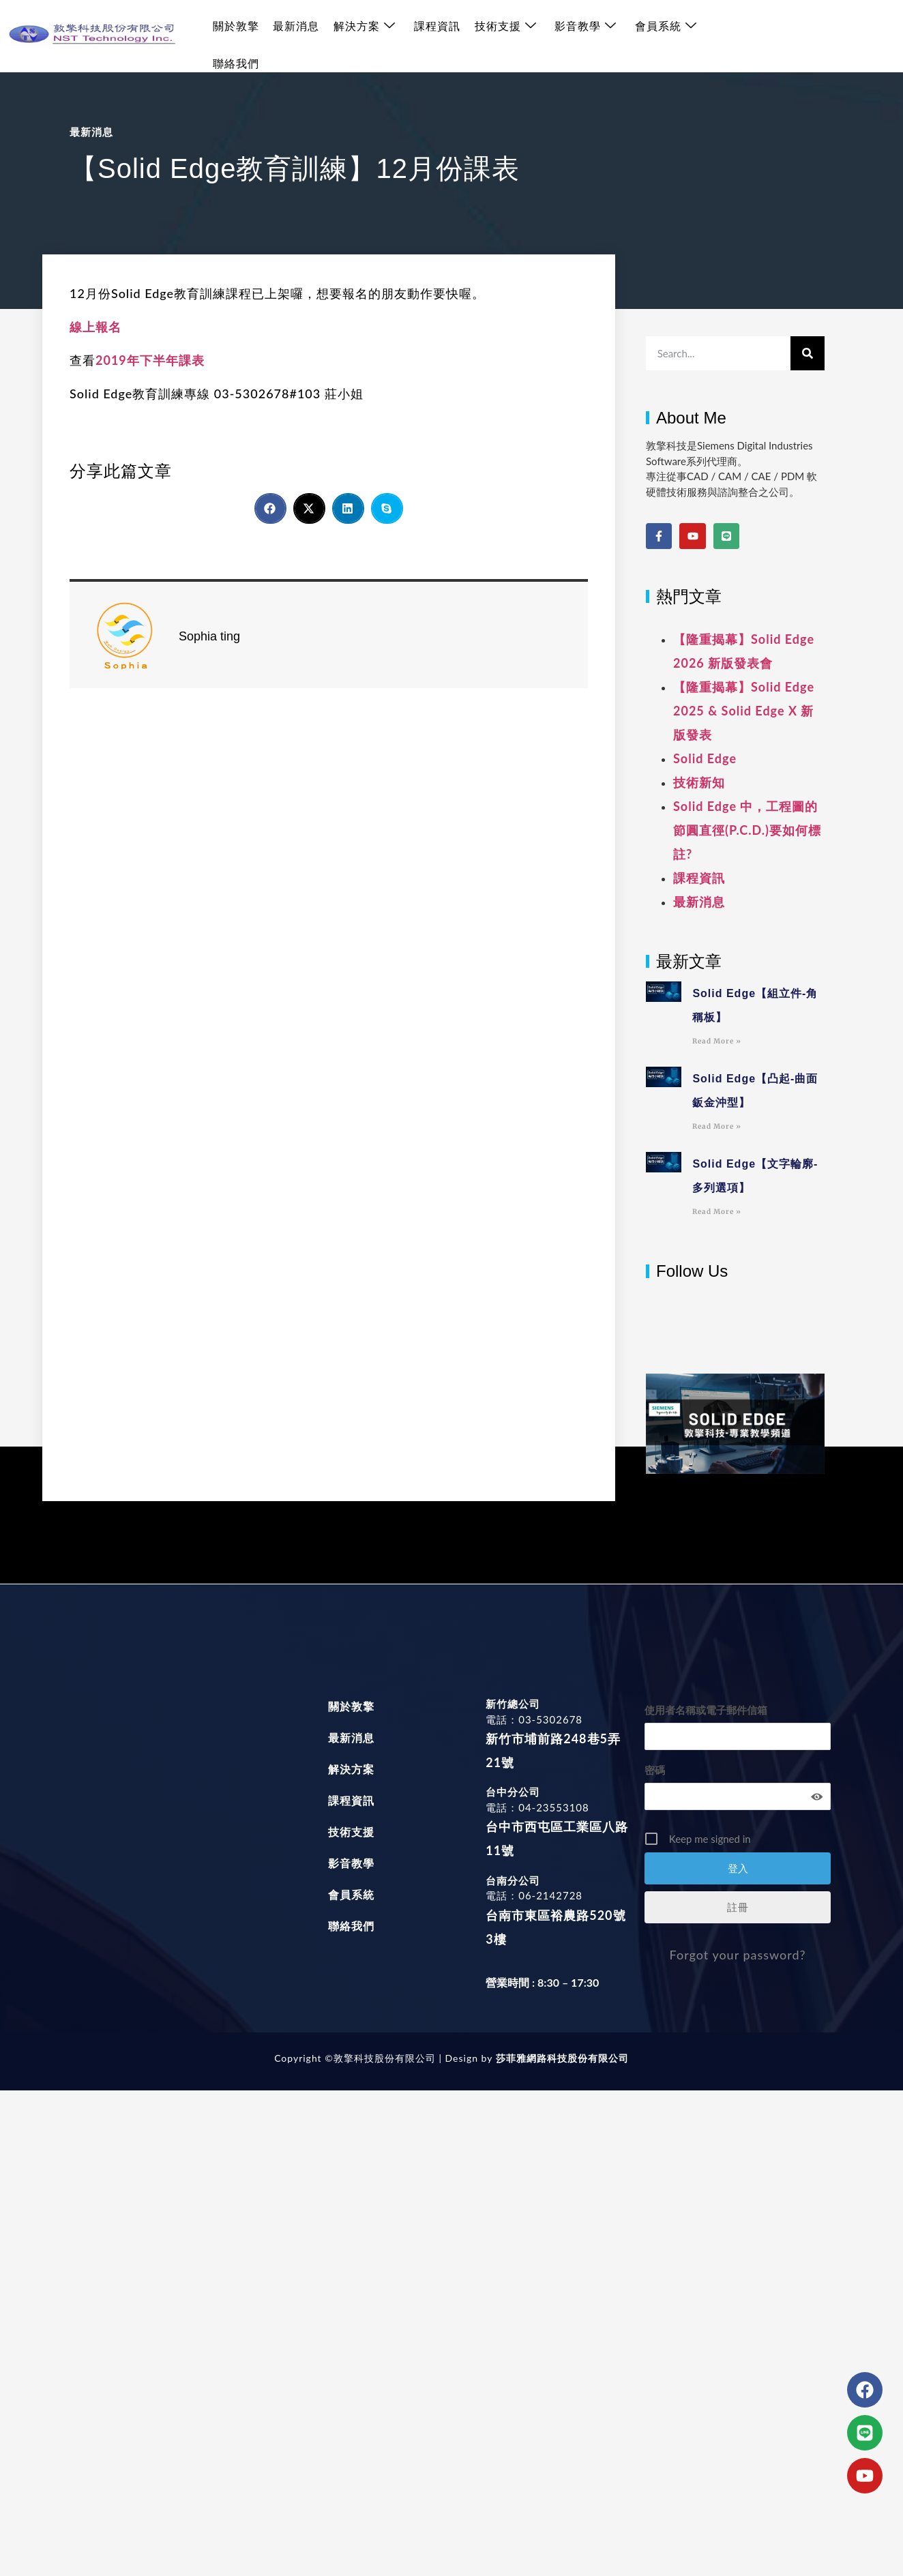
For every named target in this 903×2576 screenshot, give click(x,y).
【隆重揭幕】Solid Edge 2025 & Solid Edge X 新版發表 (743, 710)
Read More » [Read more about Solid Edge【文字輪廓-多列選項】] (716, 1211)
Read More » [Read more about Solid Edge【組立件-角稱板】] (716, 1041)
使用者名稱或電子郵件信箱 (706, 1710)
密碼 (655, 1770)
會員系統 (663, 36)
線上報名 (95, 326)
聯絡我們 (734, 36)
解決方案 (363, 36)
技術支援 (503, 36)
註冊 (738, 1907)
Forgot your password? (738, 1954)
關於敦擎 (235, 36)
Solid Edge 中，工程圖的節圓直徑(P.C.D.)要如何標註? (747, 830)
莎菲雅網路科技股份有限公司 (560, 2058)
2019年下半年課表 (150, 360)
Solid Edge (705, 758)
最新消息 (295, 36)
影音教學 (583, 36)
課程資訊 (435, 36)
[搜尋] (807, 353)
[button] (270, 508)
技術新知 (699, 782)
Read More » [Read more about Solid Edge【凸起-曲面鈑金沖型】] (716, 1126)
